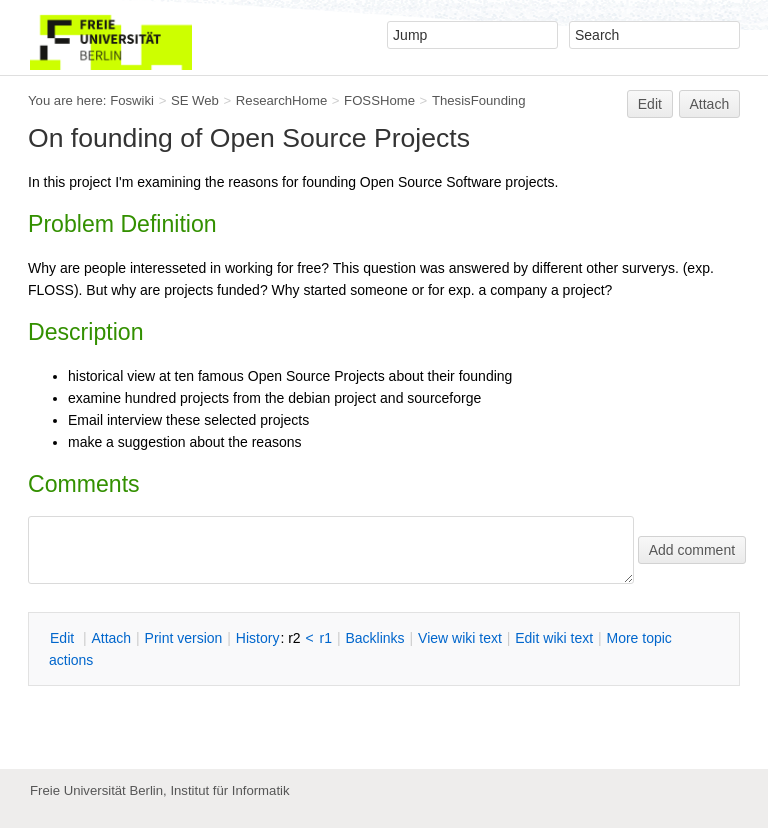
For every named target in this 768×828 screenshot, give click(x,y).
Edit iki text (554, 638)
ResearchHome (281, 100)
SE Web (195, 100)
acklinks (374, 638)
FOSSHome (379, 100)
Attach (710, 104)
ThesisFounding (479, 100)
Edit (650, 104)
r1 (326, 638)
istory (258, 638)
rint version (184, 638)
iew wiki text (460, 638)
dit (64, 638)
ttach (111, 638)
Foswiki (132, 100)
